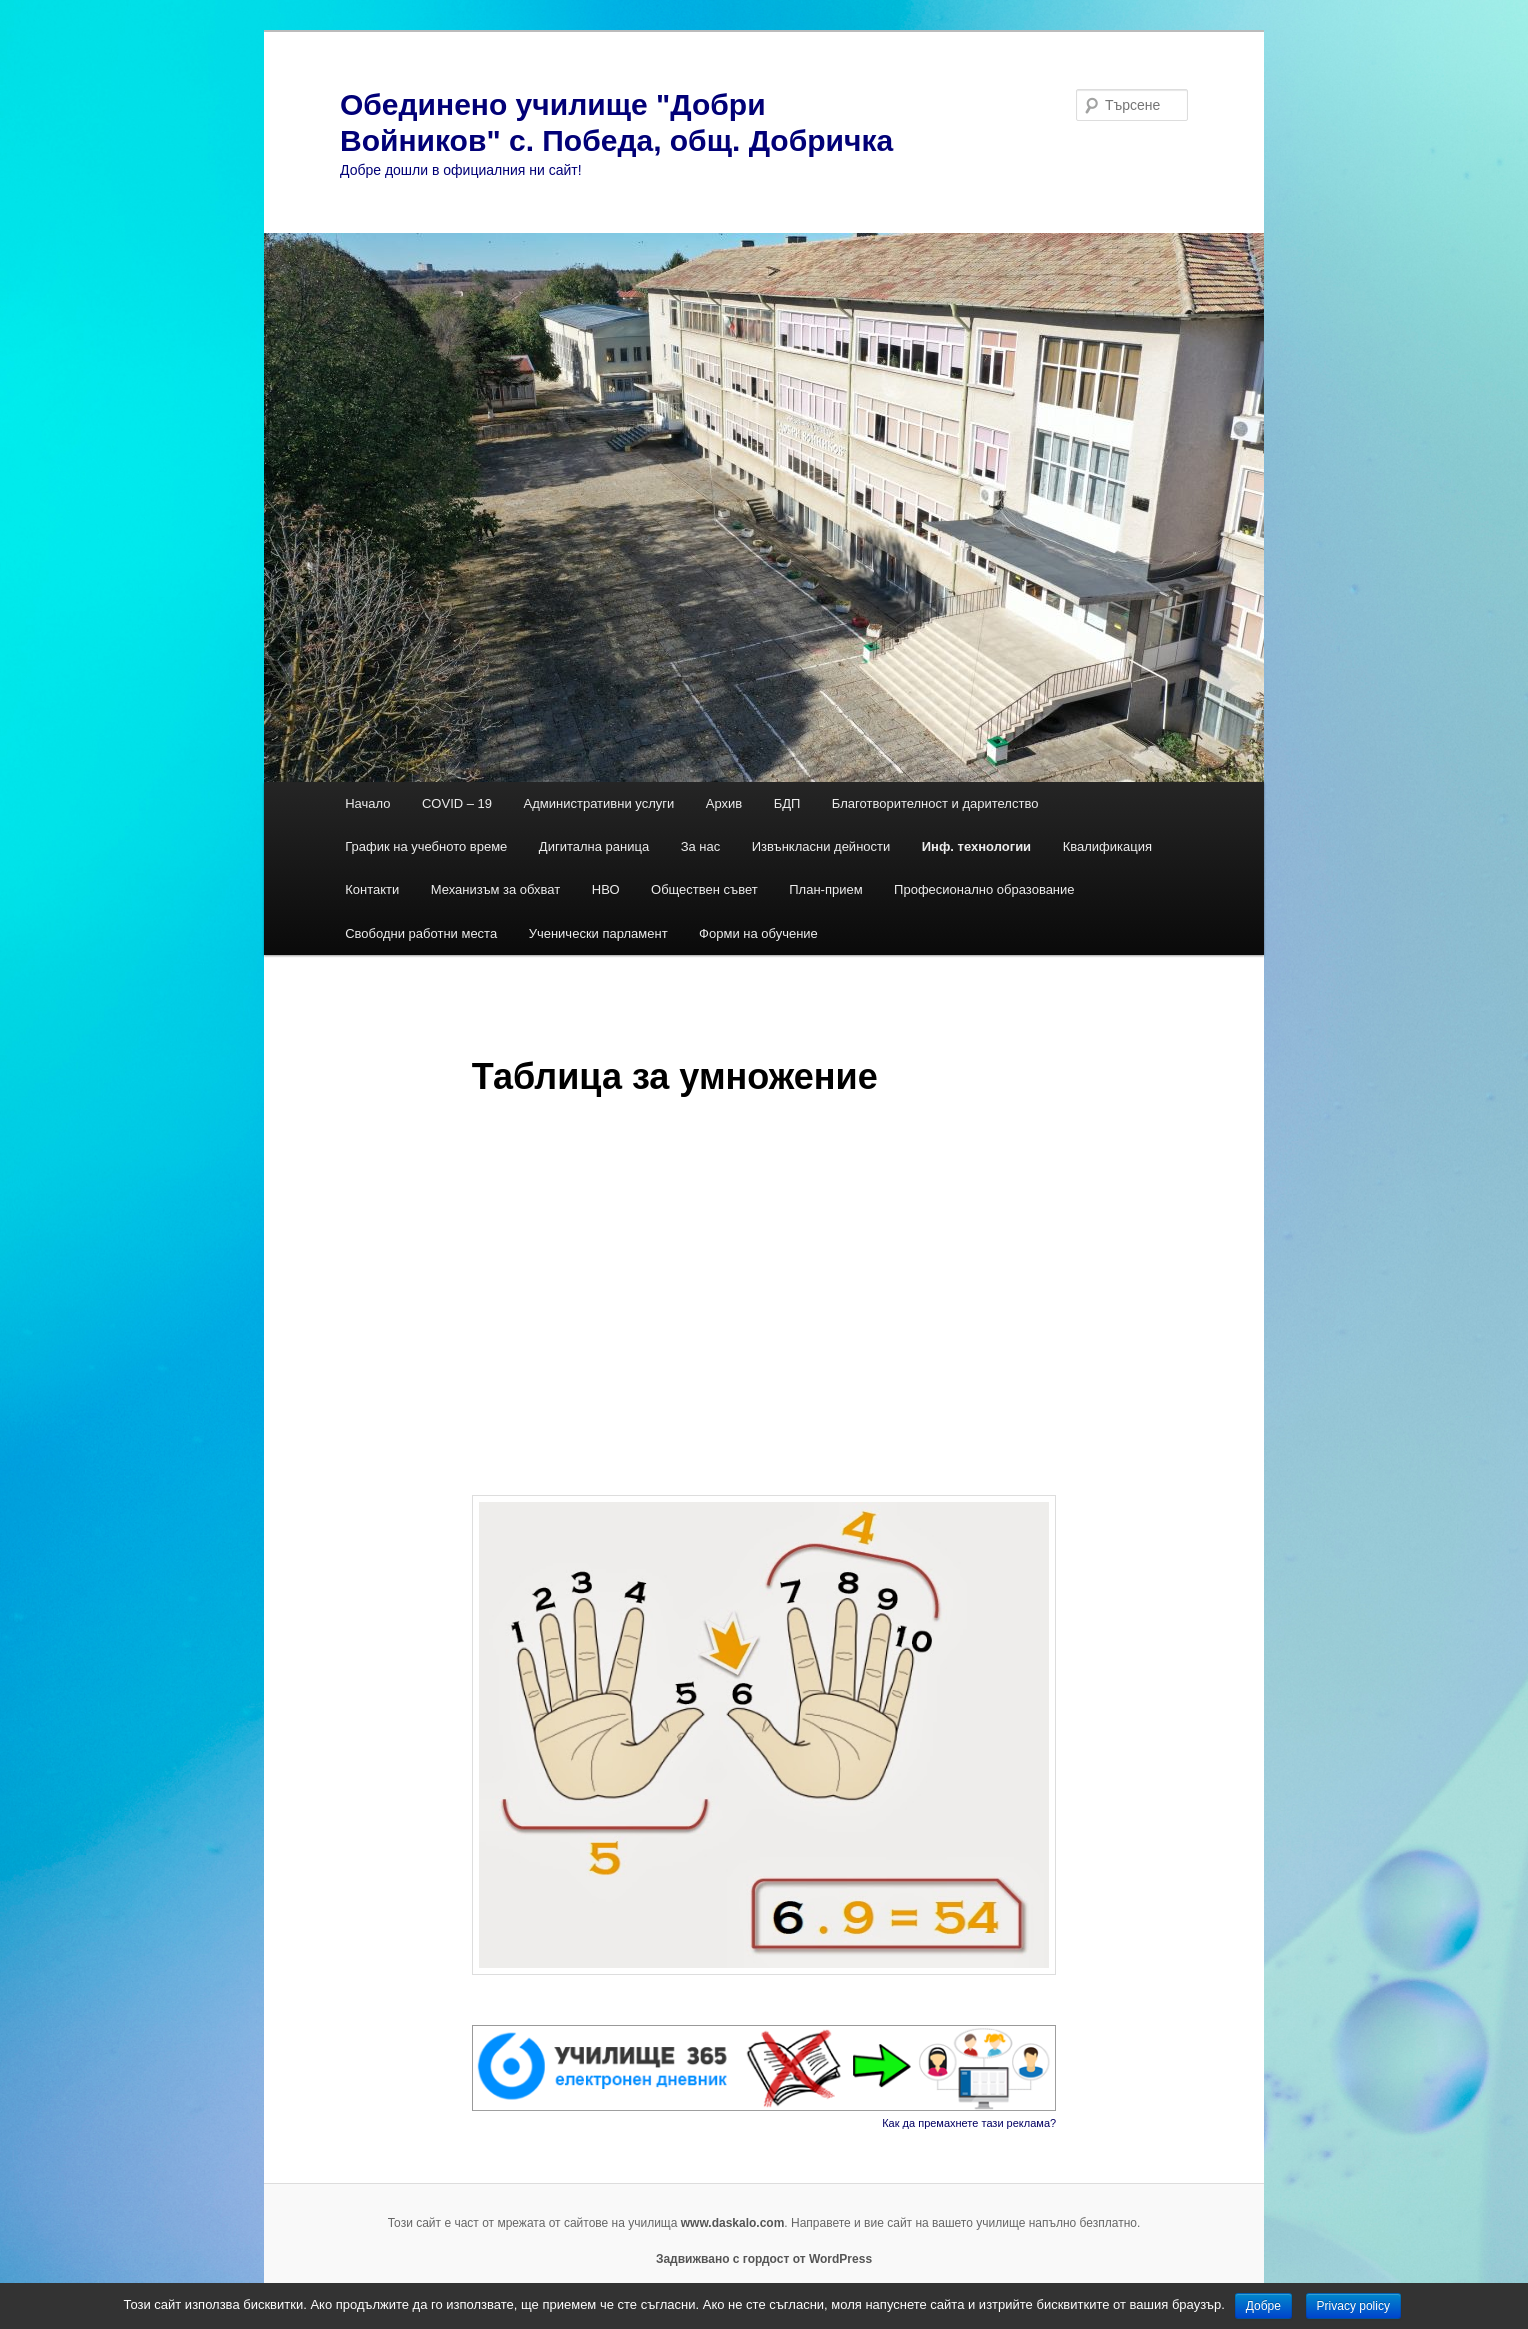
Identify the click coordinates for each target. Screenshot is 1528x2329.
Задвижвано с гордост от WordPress (764, 2259)
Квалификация (1107, 846)
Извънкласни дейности (821, 846)
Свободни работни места (421, 933)
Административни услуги (599, 803)
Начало (367, 803)
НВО (606, 889)
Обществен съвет (704, 889)
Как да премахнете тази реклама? (969, 2123)
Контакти (372, 889)
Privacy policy (1353, 2306)
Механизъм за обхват (496, 889)
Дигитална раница (594, 846)
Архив (724, 803)
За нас (701, 846)
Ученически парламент (598, 933)
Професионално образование (986, 889)
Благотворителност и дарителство (935, 803)
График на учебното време (426, 846)
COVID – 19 (457, 803)
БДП (787, 803)
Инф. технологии (976, 846)
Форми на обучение (758, 933)
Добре (1263, 2306)
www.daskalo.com (733, 2223)
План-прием (825, 889)
